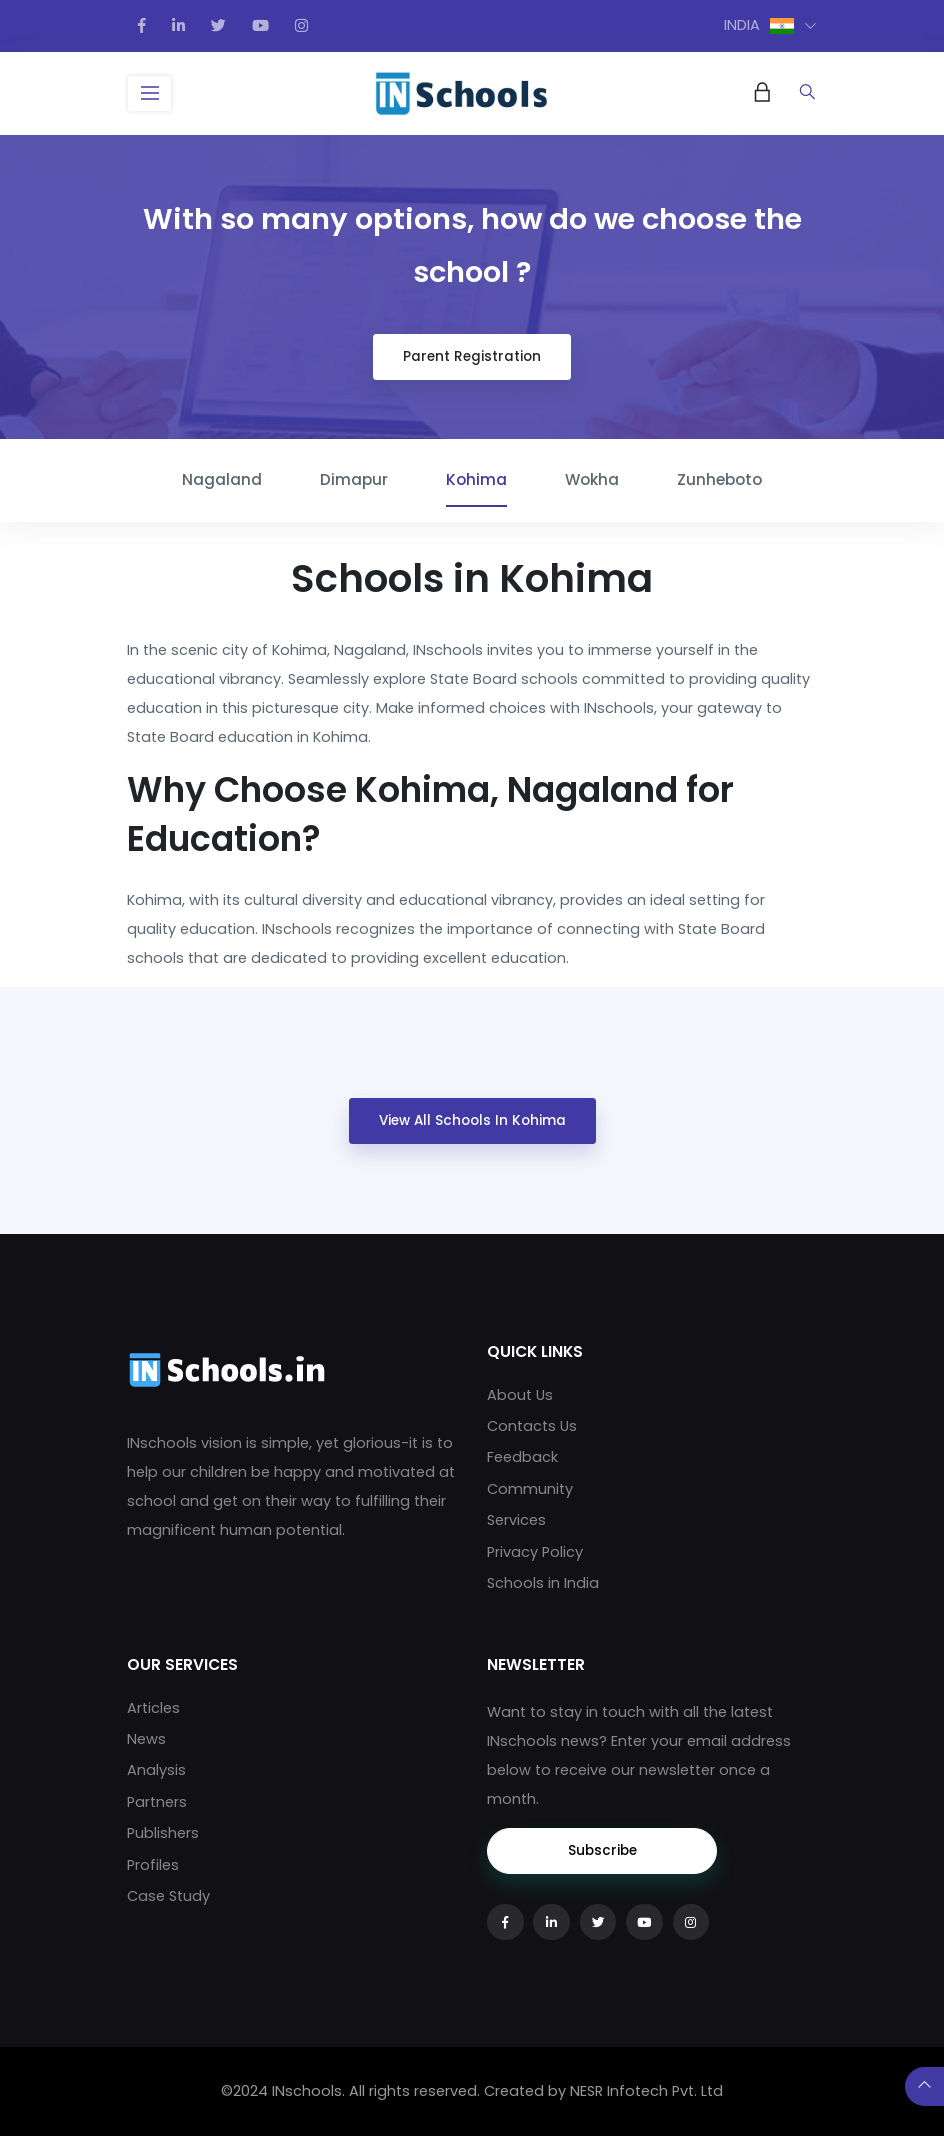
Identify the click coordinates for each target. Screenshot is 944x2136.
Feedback (522, 1457)
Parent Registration (472, 356)
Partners (157, 1802)
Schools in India (543, 1583)
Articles (153, 1708)
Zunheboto (719, 479)
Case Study (168, 1896)
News (146, 1739)
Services (516, 1520)
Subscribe (602, 1850)
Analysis (156, 1770)
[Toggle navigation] (149, 93)
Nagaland (222, 479)
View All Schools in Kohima (472, 1120)
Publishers (163, 1833)
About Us (520, 1395)
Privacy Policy (535, 1552)
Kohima (476, 479)
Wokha (592, 479)
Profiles (153, 1865)
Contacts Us (532, 1426)
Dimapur (354, 479)
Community (530, 1489)
